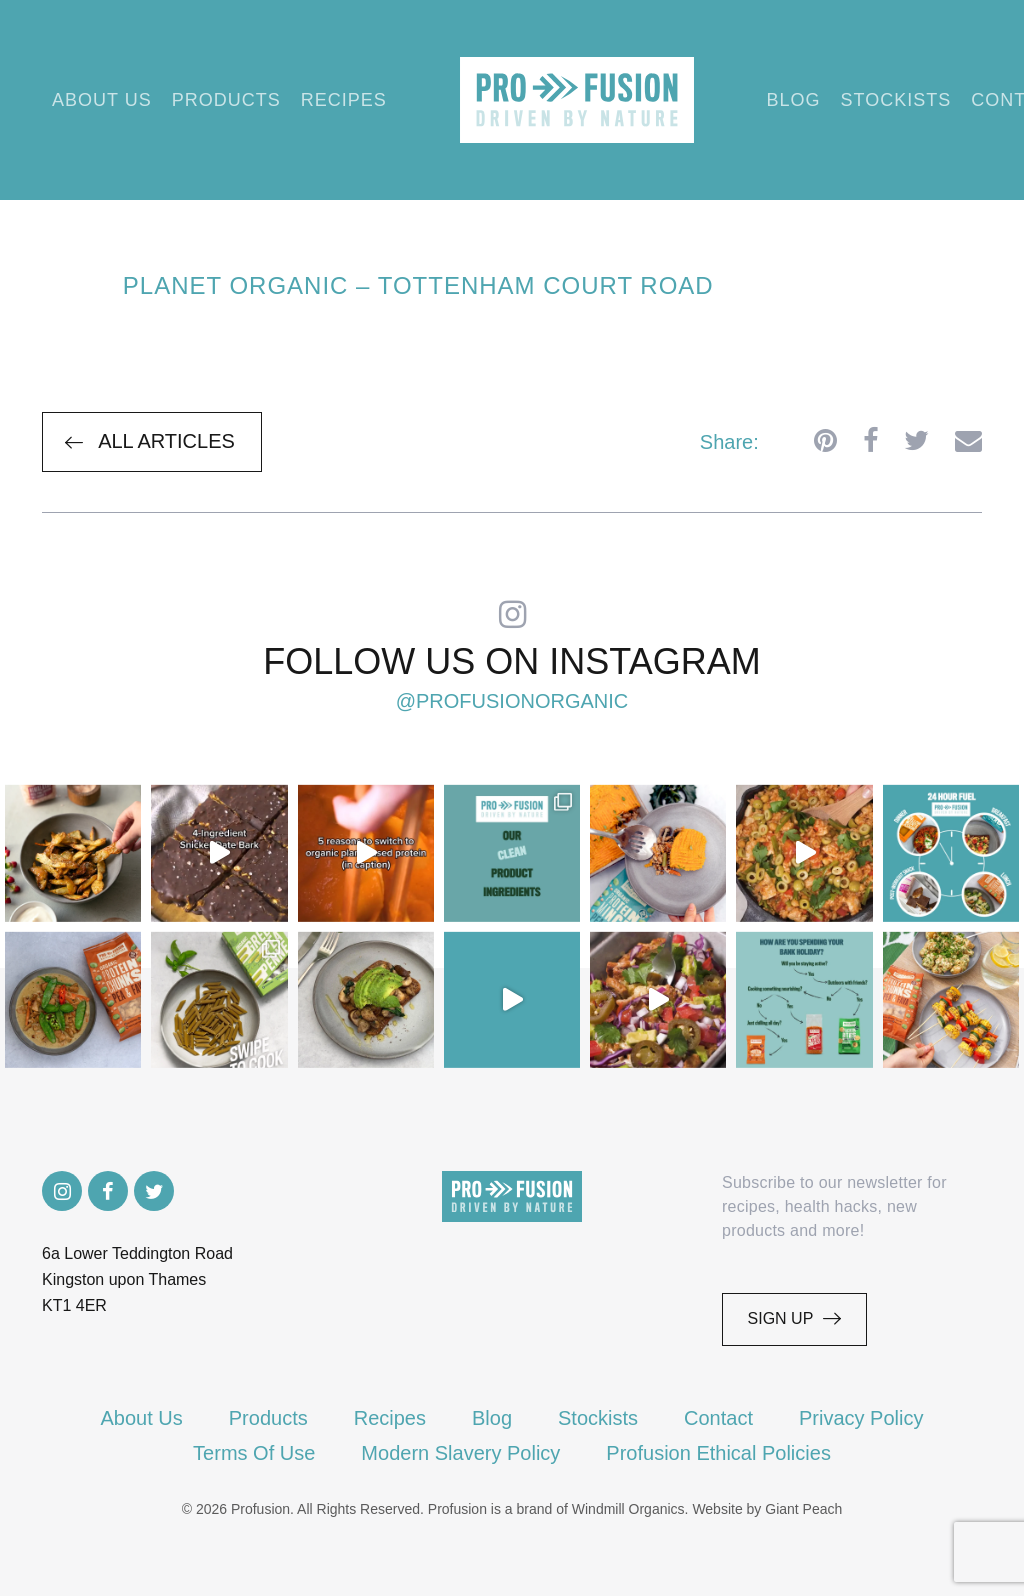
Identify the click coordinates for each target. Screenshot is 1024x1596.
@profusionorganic (512, 701)
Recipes (344, 100)
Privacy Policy (861, 1418)
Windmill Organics (628, 1509)
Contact (718, 1418)
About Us (102, 100)
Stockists (896, 100)
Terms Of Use (254, 1453)
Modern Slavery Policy (460, 1453)
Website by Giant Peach (767, 1509)
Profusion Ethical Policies (718, 1453)
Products (226, 100)
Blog (794, 100)
